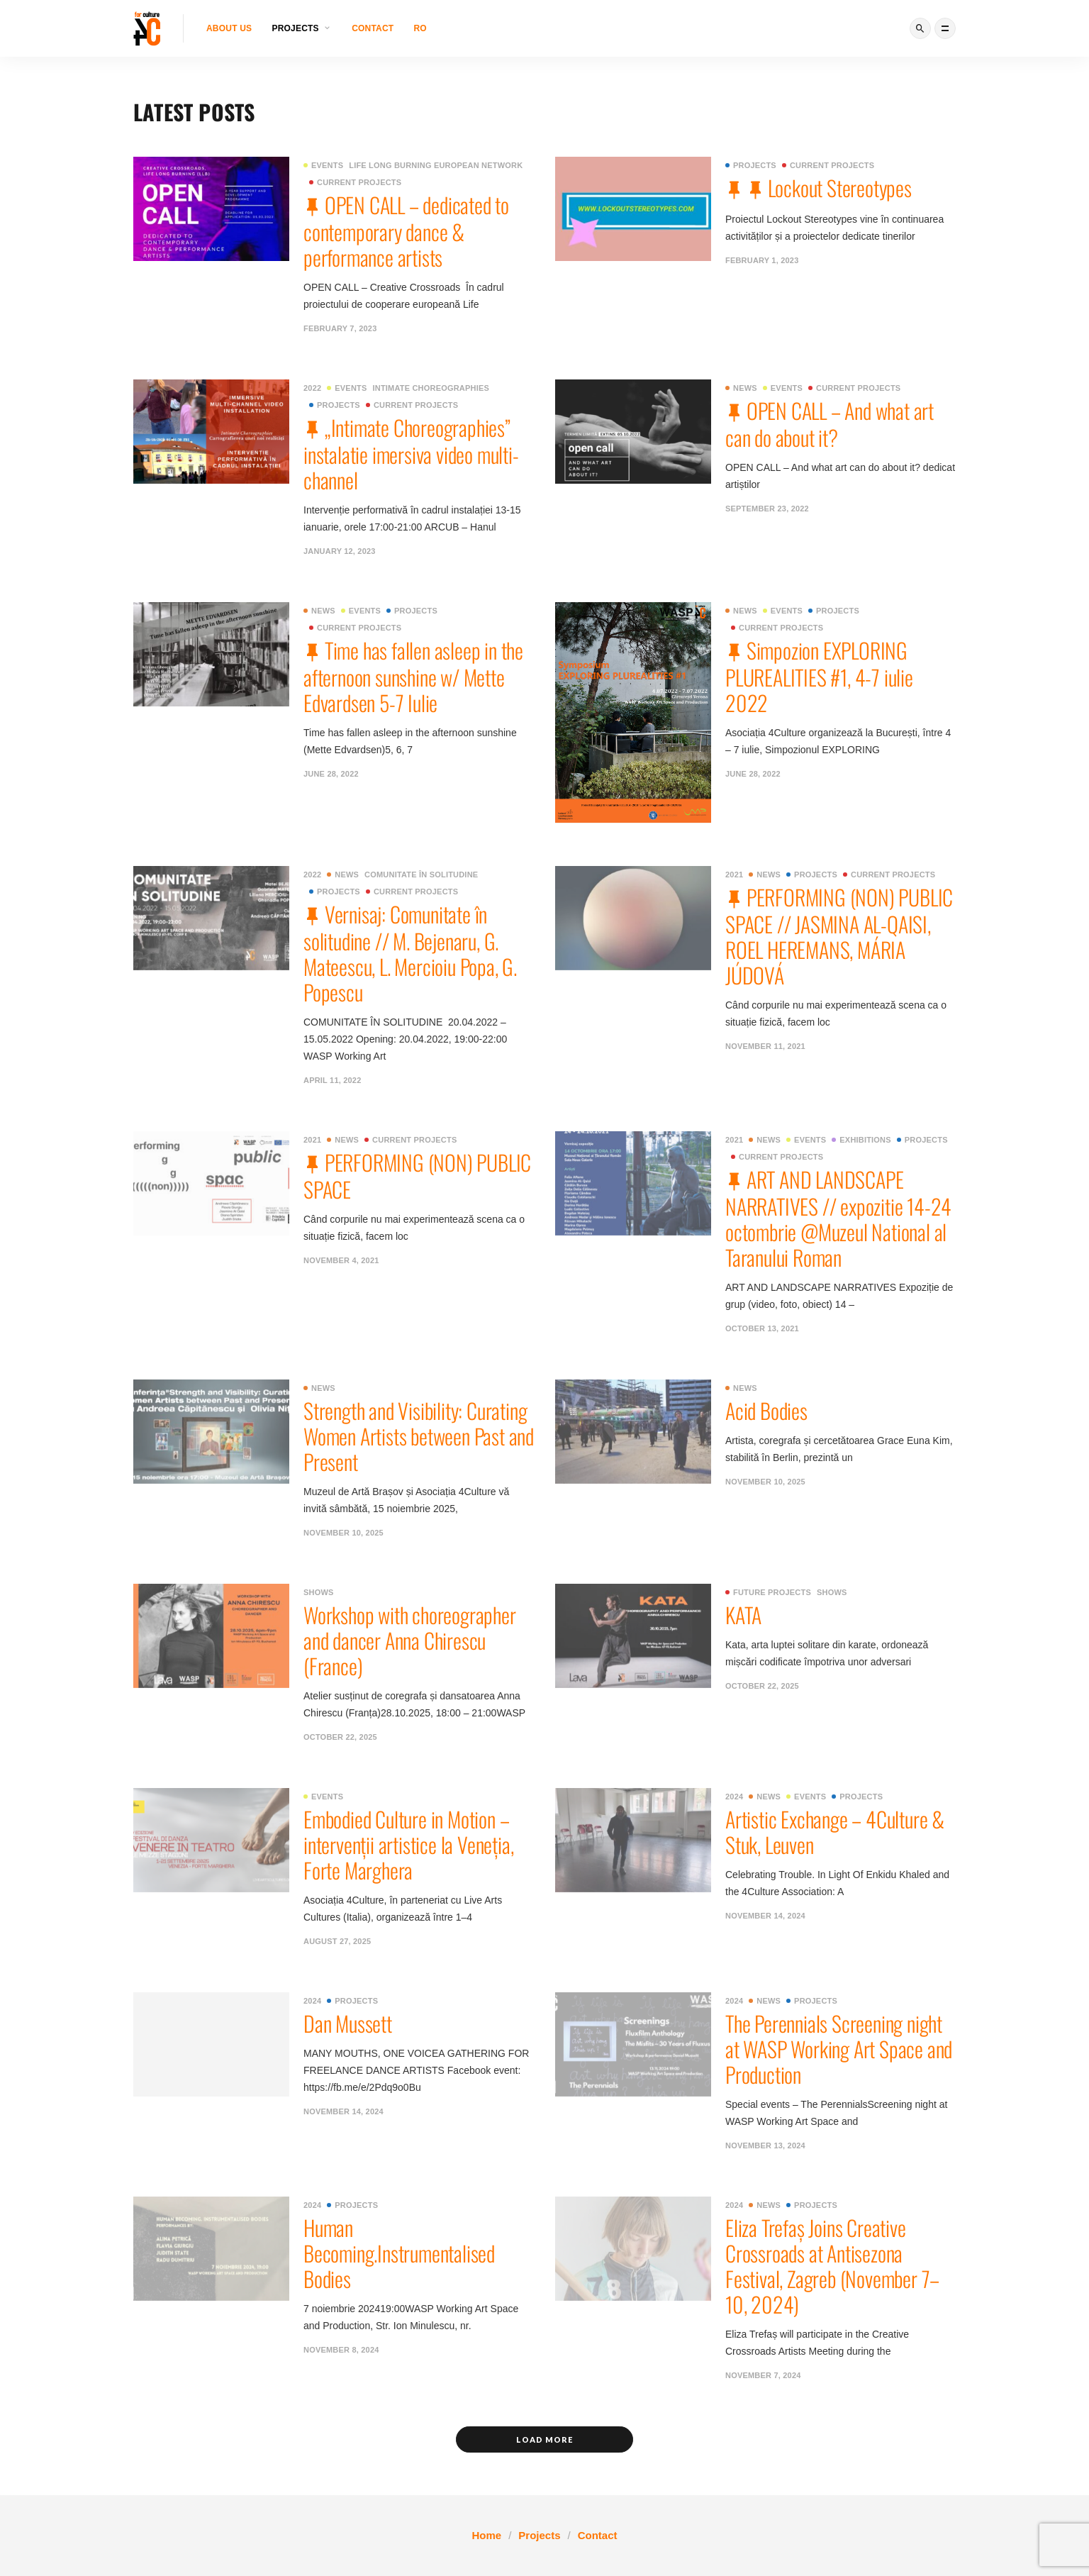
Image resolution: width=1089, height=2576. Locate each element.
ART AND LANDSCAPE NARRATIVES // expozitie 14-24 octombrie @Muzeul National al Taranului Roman (838, 1218)
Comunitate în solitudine (421, 874)
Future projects (768, 1592)
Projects (750, 165)
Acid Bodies (766, 1410)
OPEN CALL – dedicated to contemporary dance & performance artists (406, 231)
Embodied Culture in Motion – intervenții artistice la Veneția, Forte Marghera (408, 1844)
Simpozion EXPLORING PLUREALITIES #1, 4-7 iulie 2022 (819, 676)
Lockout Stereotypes (840, 188)
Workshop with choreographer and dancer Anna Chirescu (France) (409, 1640)
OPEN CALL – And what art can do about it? (829, 423)
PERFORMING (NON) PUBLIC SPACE (417, 1175)
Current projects (355, 182)
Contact (372, 28)
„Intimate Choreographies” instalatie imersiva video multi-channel (411, 453)
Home (486, 2535)
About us (229, 28)
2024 (734, 1796)
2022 (312, 388)
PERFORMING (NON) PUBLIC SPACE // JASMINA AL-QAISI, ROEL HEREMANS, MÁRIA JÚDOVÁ (839, 936)
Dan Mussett (347, 2023)
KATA (743, 1615)
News (741, 388)
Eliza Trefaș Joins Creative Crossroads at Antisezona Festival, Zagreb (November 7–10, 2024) (832, 2265)
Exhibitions (861, 1140)
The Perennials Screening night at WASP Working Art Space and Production (838, 2048)
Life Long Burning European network (436, 165)
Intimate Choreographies (431, 388)
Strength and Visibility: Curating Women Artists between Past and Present (418, 1435)
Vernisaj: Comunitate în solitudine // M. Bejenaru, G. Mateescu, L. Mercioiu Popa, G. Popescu (410, 953)
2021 (734, 874)
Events (323, 165)
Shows (318, 1592)
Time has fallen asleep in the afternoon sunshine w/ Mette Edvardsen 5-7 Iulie (413, 676)
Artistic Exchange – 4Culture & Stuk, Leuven (834, 1831)
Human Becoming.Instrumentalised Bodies (399, 2252)
